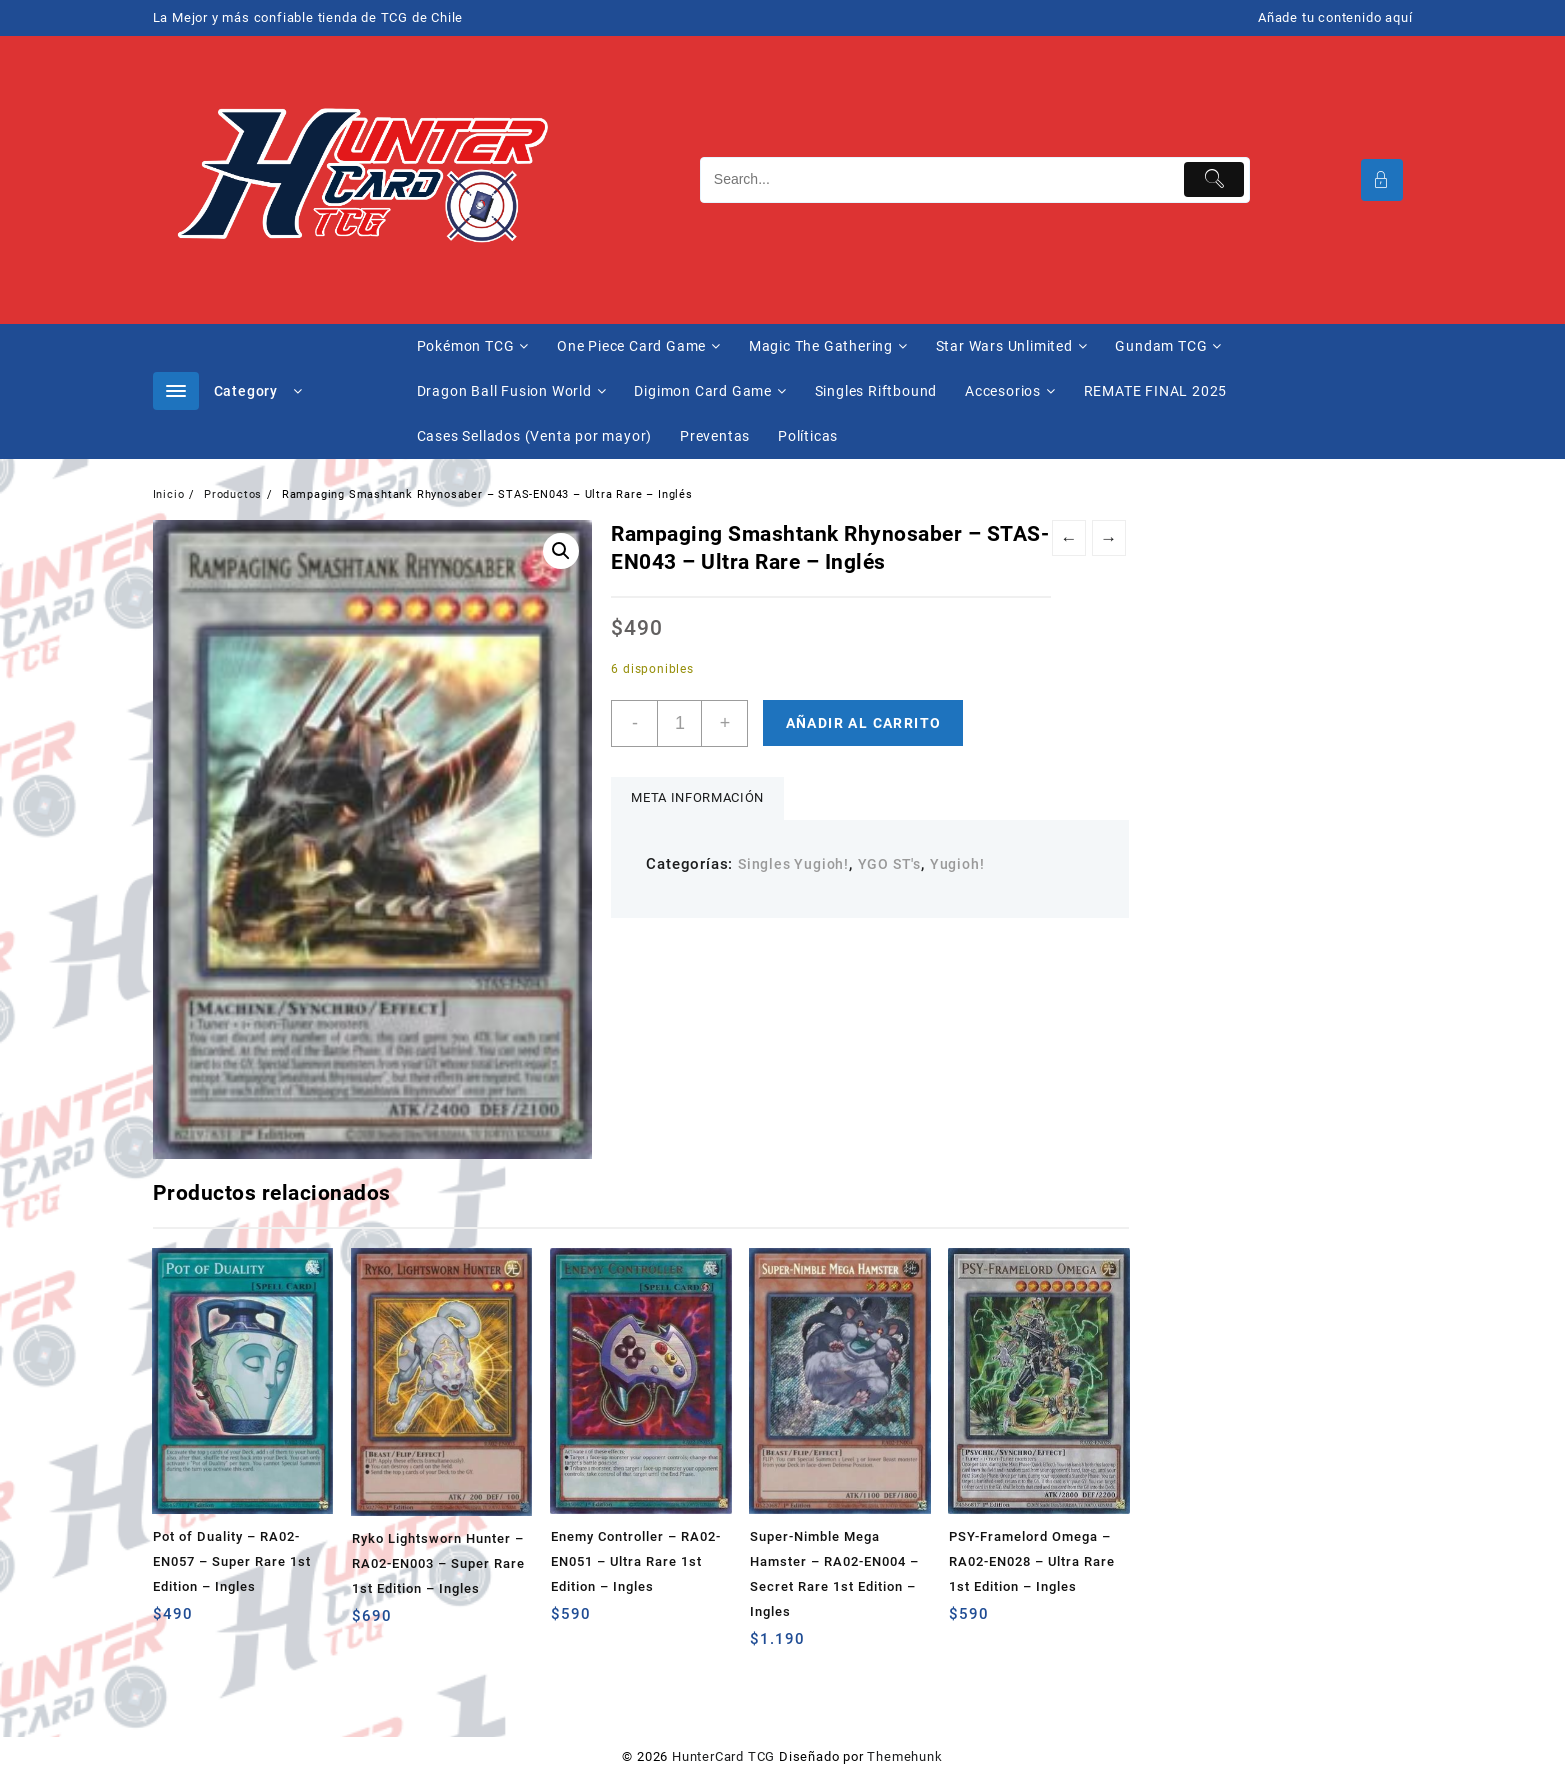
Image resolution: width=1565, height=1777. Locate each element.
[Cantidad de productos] (679, 723)
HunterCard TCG (723, 1756)
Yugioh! (957, 864)
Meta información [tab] (697, 797)
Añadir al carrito (864, 723)
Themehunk (904, 1756)
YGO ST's (889, 864)
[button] (561, 551)
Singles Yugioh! (793, 864)
